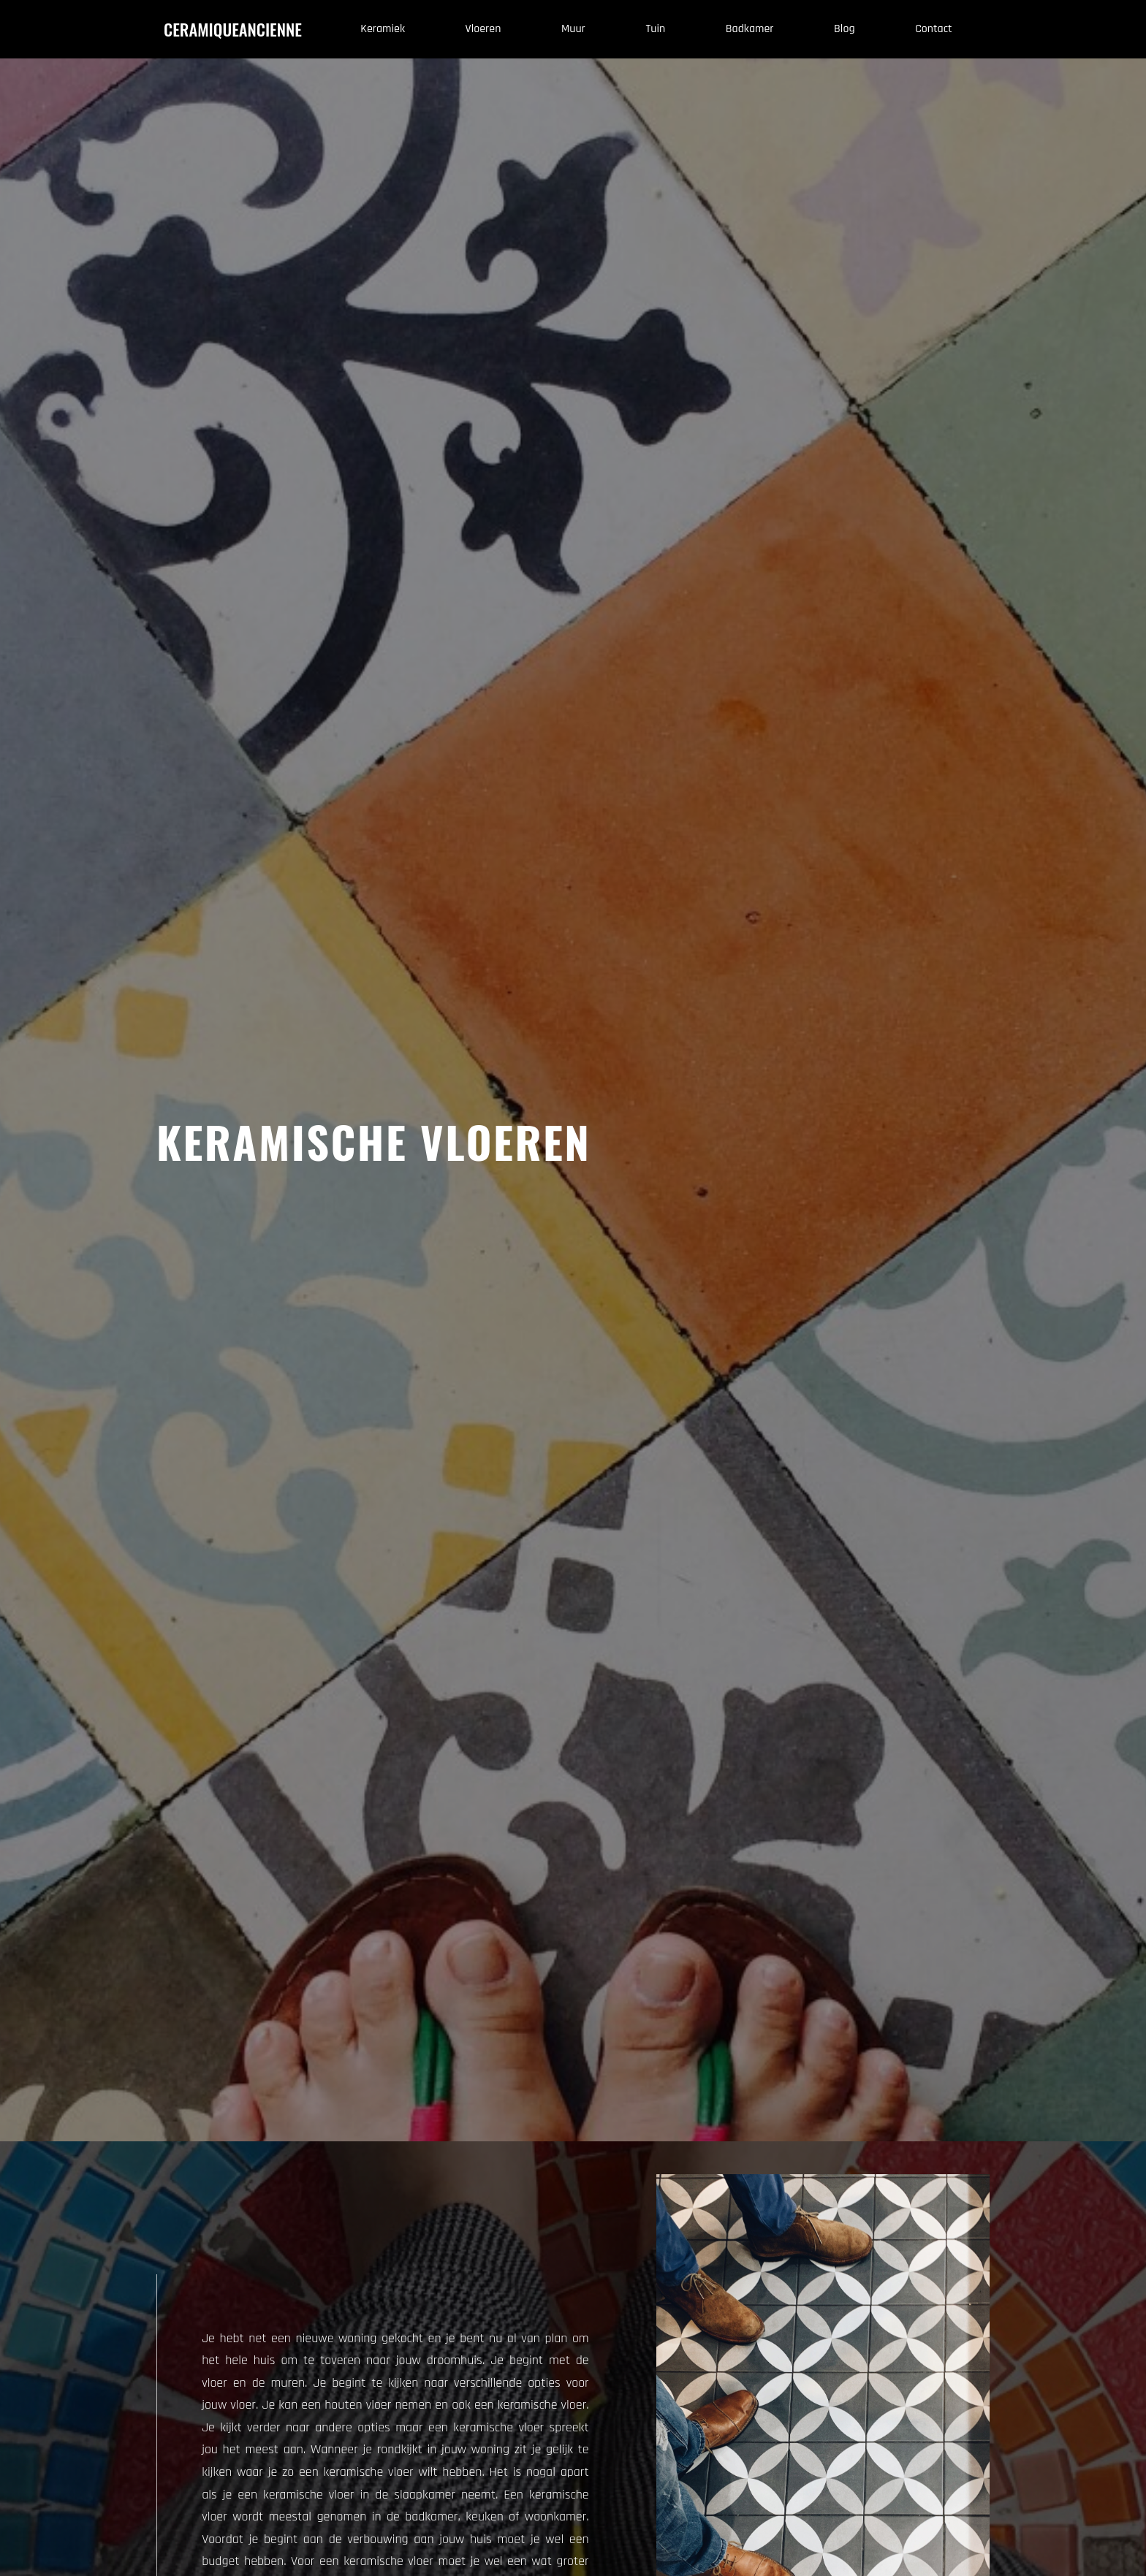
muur (573, 29)
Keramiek (382, 29)
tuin (655, 29)
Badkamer (750, 29)
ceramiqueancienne (233, 29)
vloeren (483, 29)
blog (844, 29)
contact (933, 29)
